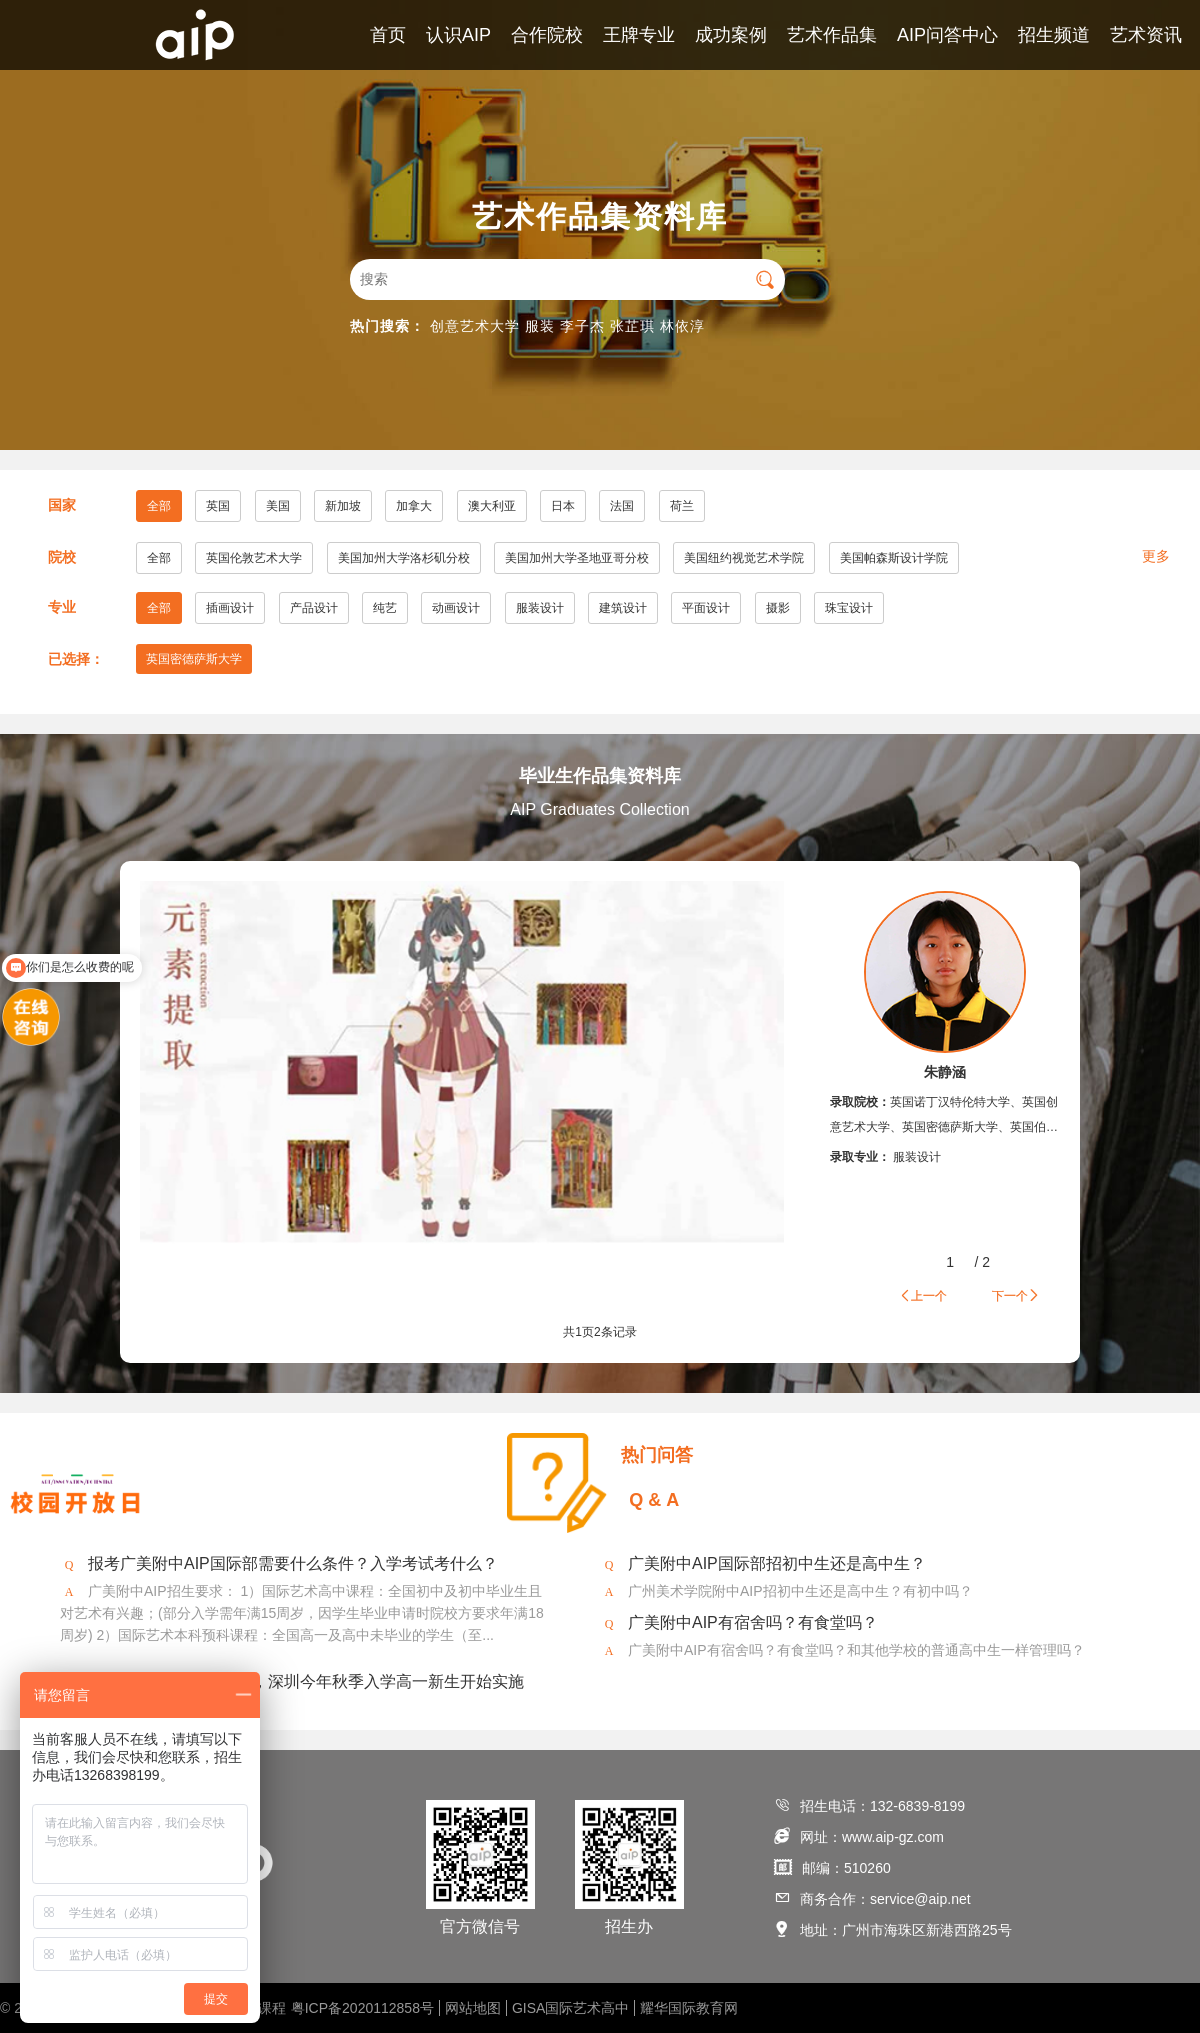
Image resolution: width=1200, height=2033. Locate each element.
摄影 (778, 608)
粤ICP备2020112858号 (362, 2008)
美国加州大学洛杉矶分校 (404, 558)
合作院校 (547, 35)
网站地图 (473, 2008)
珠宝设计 (849, 608)
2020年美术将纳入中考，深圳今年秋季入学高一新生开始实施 (306, 1681)
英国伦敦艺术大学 (254, 558)
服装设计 (540, 608)
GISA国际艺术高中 (570, 2008)
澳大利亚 (492, 506)
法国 (622, 506)
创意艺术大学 (475, 326)
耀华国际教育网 (689, 2008)
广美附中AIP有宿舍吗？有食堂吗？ (753, 1622)
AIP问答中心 (947, 35)
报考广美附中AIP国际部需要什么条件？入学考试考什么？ (293, 1563)
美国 (278, 506)
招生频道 (1054, 35)
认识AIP (458, 35)
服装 (540, 326)
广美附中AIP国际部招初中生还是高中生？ (777, 1563)
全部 (159, 506)
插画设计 (230, 608)
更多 (1156, 556)
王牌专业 (639, 35)
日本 (563, 506)
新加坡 (343, 506)
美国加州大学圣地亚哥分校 (577, 558)
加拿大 (414, 506)
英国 (218, 506)
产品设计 (314, 608)
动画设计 (456, 608)
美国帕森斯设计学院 (894, 558)
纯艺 (385, 608)
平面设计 (706, 608)
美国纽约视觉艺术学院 (744, 558)
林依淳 (682, 326)
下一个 (1016, 1295)
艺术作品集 (832, 35)
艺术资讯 (1146, 35)
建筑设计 (623, 608)
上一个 (923, 1295)
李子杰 (582, 326)
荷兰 (682, 506)
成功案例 (731, 35)
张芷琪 (632, 326)
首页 (388, 35)
